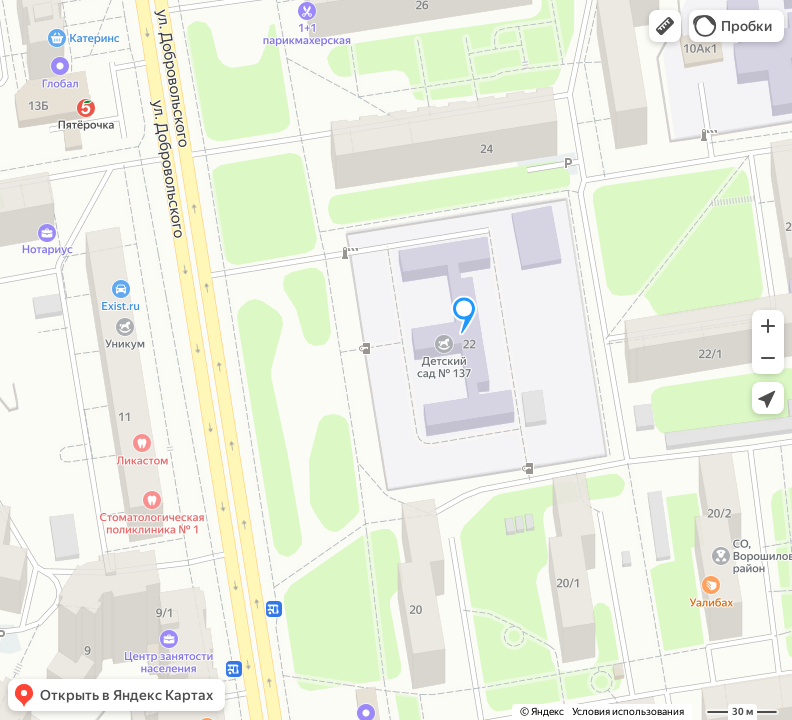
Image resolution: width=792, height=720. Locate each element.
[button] (665, 26)
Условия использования (628, 711)
